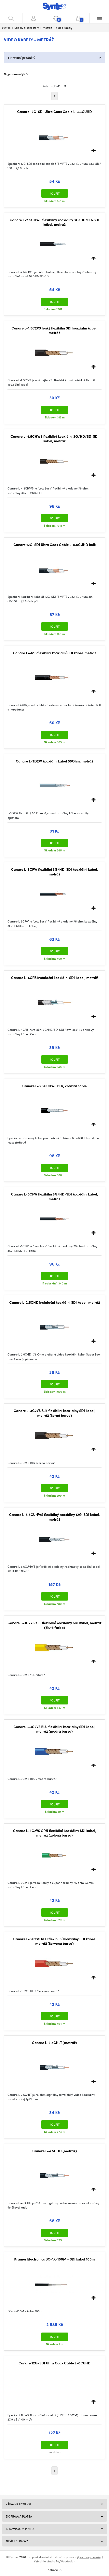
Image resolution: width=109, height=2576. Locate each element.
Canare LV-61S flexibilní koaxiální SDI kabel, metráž (54, 652)
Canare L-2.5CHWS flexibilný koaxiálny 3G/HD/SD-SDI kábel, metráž (54, 222)
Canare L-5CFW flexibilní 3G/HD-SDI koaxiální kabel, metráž (54, 1196)
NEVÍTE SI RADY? (17, 2541)
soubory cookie (90, 2557)
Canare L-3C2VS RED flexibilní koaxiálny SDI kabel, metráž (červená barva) (54, 1941)
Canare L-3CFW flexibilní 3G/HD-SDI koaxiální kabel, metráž (54, 871)
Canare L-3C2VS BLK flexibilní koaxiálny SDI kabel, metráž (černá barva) (55, 1413)
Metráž (47, 28)
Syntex (6, 28)
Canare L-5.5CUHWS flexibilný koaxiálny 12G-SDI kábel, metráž (54, 1516)
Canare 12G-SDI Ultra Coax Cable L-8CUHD (54, 2363)
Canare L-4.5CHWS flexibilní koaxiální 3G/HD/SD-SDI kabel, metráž (54, 438)
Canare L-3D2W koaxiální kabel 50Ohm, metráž (54, 761)
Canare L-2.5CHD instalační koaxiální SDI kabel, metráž (54, 1302)
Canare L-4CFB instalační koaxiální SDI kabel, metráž (54, 977)
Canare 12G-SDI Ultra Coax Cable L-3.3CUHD (54, 111)
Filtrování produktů (21, 57)
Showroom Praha (20, 2529)
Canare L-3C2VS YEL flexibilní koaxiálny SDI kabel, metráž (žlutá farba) (54, 1625)
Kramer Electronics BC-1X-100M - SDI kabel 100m (54, 2259)
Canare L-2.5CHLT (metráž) (54, 2042)
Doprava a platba (19, 2516)
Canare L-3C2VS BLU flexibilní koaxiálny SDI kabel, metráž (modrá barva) (54, 1729)
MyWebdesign (65, 2561)
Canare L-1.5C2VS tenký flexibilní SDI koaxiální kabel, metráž (54, 330)
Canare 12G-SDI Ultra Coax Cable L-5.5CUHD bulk (54, 544)
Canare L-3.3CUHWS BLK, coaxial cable (54, 1086)
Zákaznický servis (19, 2504)
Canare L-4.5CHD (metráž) (54, 2151)
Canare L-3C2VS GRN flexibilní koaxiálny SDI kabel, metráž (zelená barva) (54, 1833)
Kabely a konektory (26, 28)
